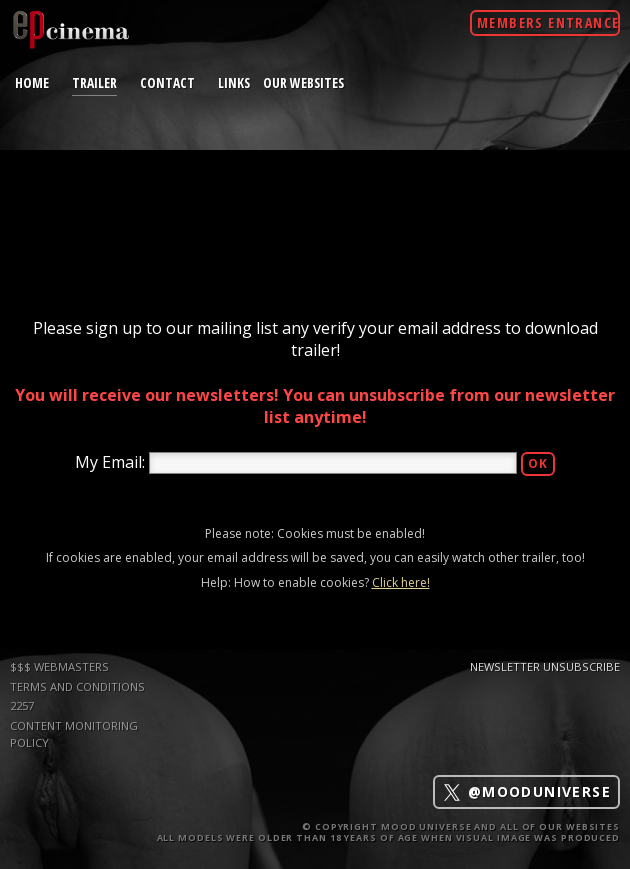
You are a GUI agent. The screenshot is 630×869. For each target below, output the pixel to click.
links (234, 82)
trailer (94, 82)
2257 (22, 705)
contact (167, 82)
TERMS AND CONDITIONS (77, 686)
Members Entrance (548, 22)
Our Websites (303, 82)
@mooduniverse (526, 792)
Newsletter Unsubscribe (545, 666)
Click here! (401, 582)
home (32, 82)
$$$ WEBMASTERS (59, 666)
